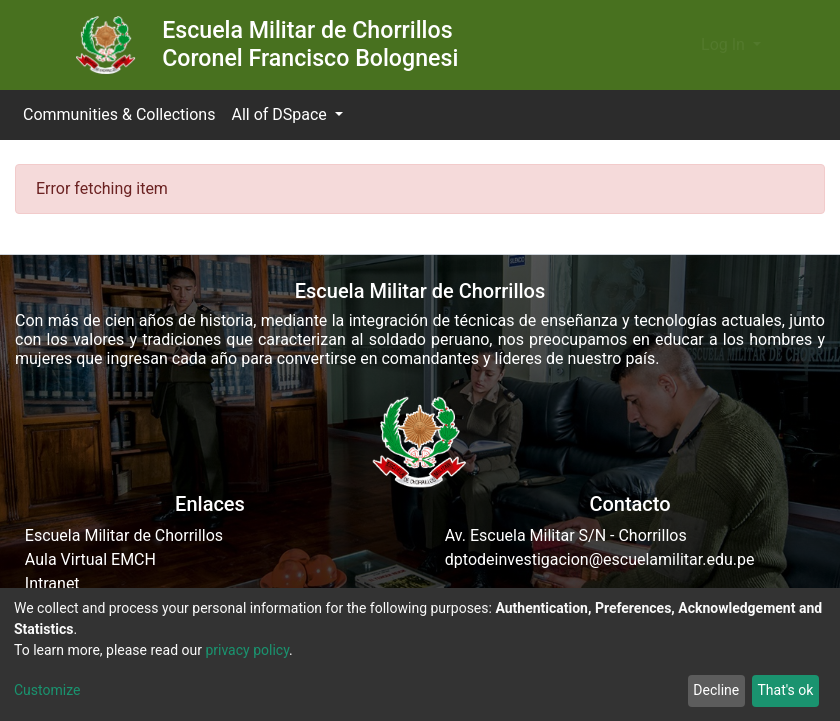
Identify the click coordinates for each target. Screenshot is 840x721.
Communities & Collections (119, 114)
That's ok (785, 690)
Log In (725, 44)
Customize (47, 690)
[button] (679, 45)
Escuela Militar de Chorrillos (124, 535)
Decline (716, 690)
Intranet (52, 583)
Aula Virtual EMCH (90, 559)
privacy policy (247, 650)
